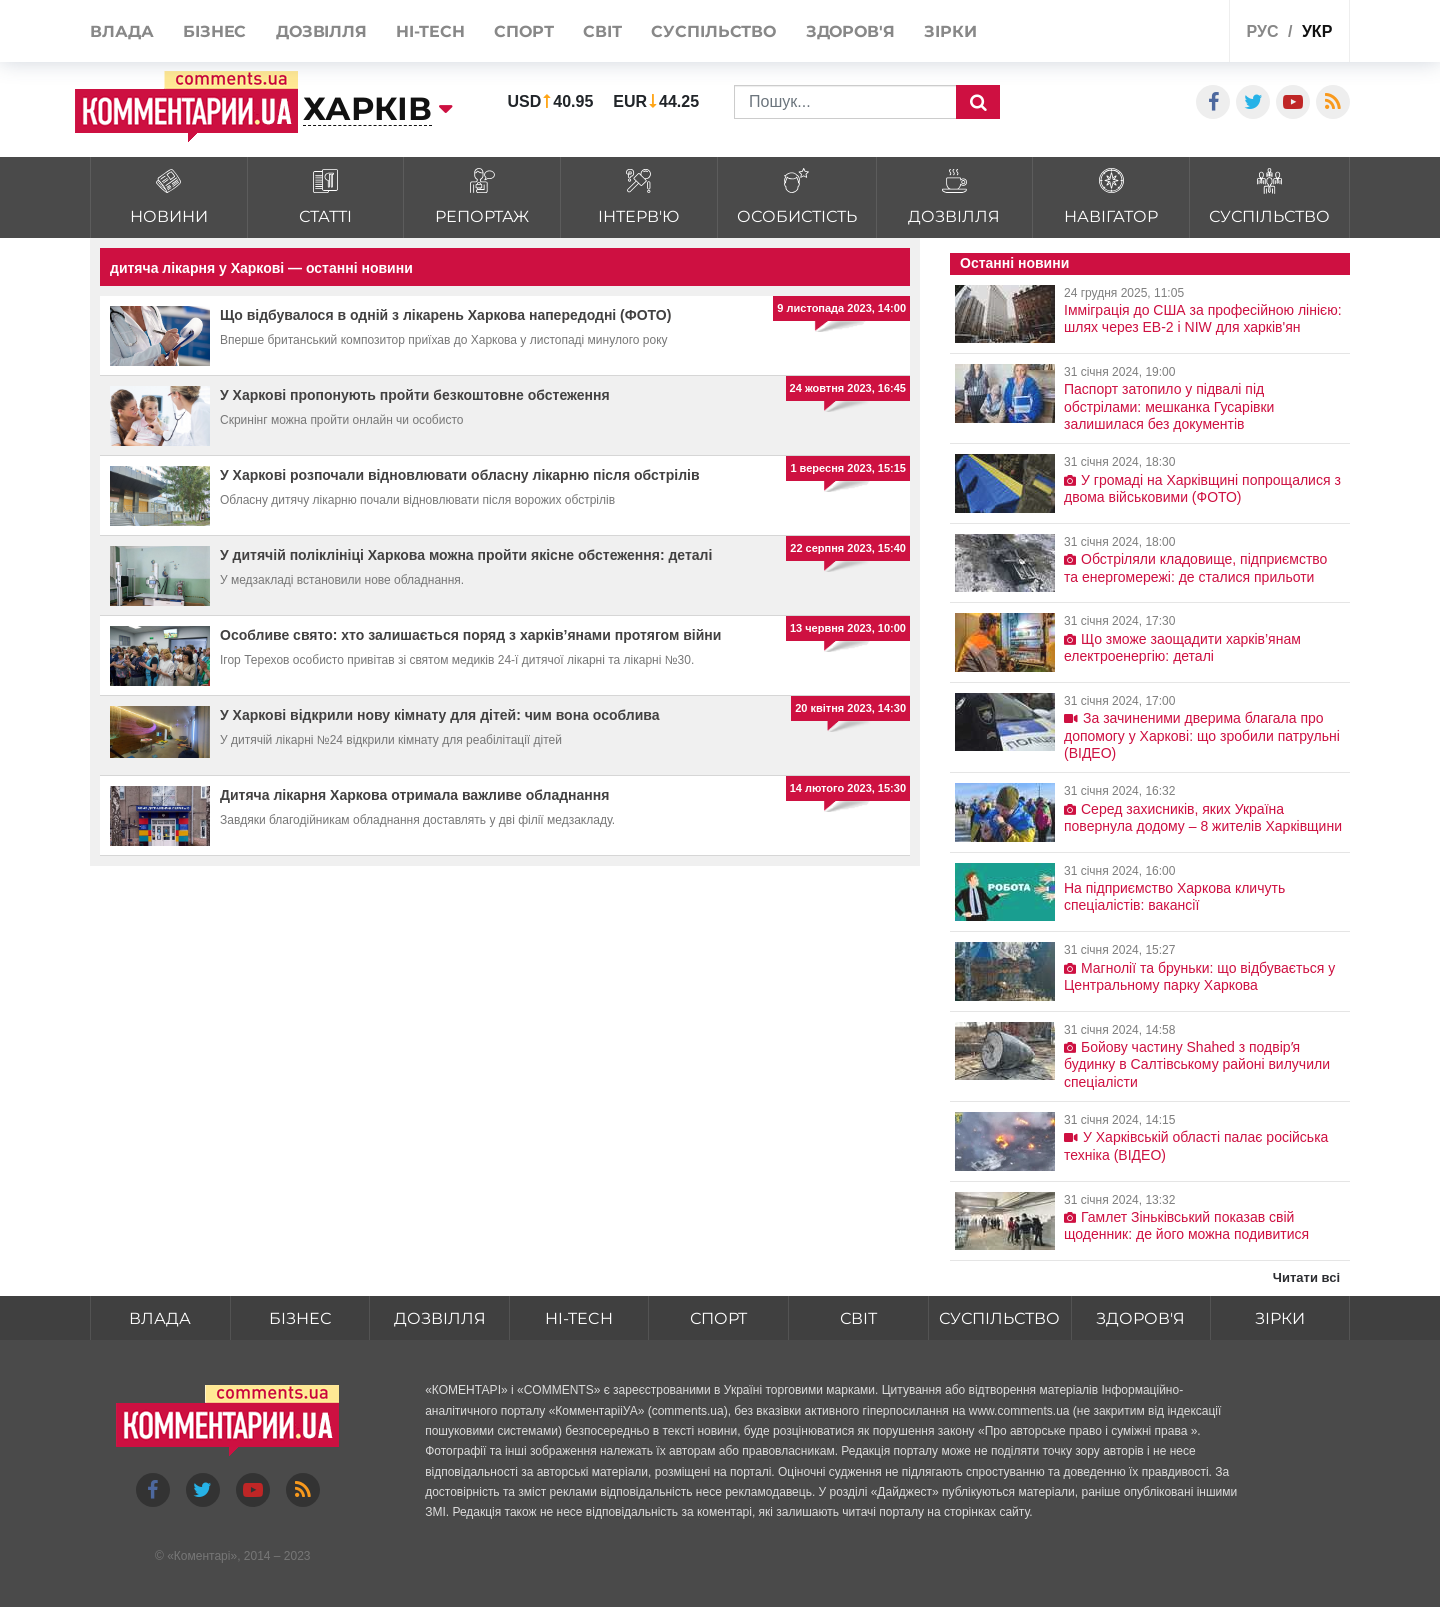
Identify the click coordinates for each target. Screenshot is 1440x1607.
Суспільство (999, 1318)
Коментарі (202, 1556)
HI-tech (579, 1318)
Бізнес (300, 1318)
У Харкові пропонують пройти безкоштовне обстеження (415, 395)
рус (1263, 31)
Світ (858, 1318)
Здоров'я (1140, 1318)
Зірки (1280, 1318)
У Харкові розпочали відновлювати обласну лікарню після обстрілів (460, 475)
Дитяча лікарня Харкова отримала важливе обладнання (414, 795)
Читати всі (1306, 1277)
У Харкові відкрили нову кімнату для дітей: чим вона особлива (440, 715)
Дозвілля (440, 1318)
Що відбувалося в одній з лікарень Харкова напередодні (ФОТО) (445, 315)
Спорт (718, 1318)
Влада (160, 1318)
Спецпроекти (1139, 33)
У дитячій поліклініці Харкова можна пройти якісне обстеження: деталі (466, 555)
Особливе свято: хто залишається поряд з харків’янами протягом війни (470, 635)
